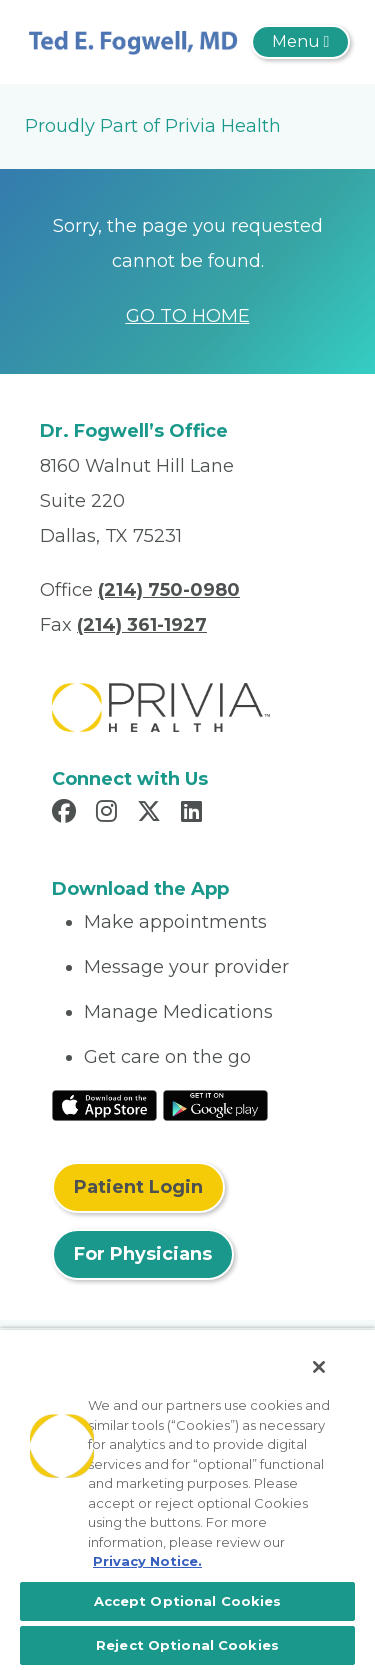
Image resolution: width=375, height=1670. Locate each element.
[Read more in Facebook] (67, 814)
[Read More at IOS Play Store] (104, 1104)
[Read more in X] (152, 814)
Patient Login (138, 1187)
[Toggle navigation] (300, 42)
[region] (187, 1499)
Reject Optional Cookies (187, 1645)
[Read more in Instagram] (109, 814)
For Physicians (143, 1254)
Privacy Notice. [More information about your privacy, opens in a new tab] (147, 1561)
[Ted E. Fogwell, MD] (133, 42)
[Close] (319, 1367)
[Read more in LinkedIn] (194, 814)
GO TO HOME (188, 316)
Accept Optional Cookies (188, 1601)
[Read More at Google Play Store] (215, 1104)
